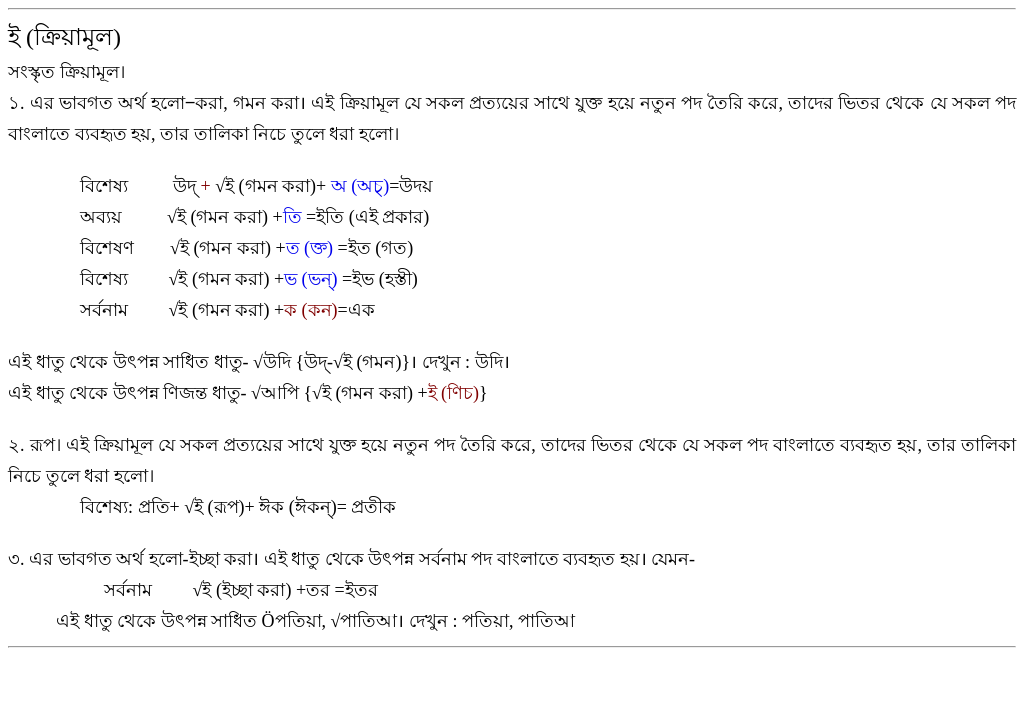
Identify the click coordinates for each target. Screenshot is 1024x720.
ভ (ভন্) (311, 279)
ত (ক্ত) (310, 248)
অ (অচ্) (360, 186)
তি (292, 217)
